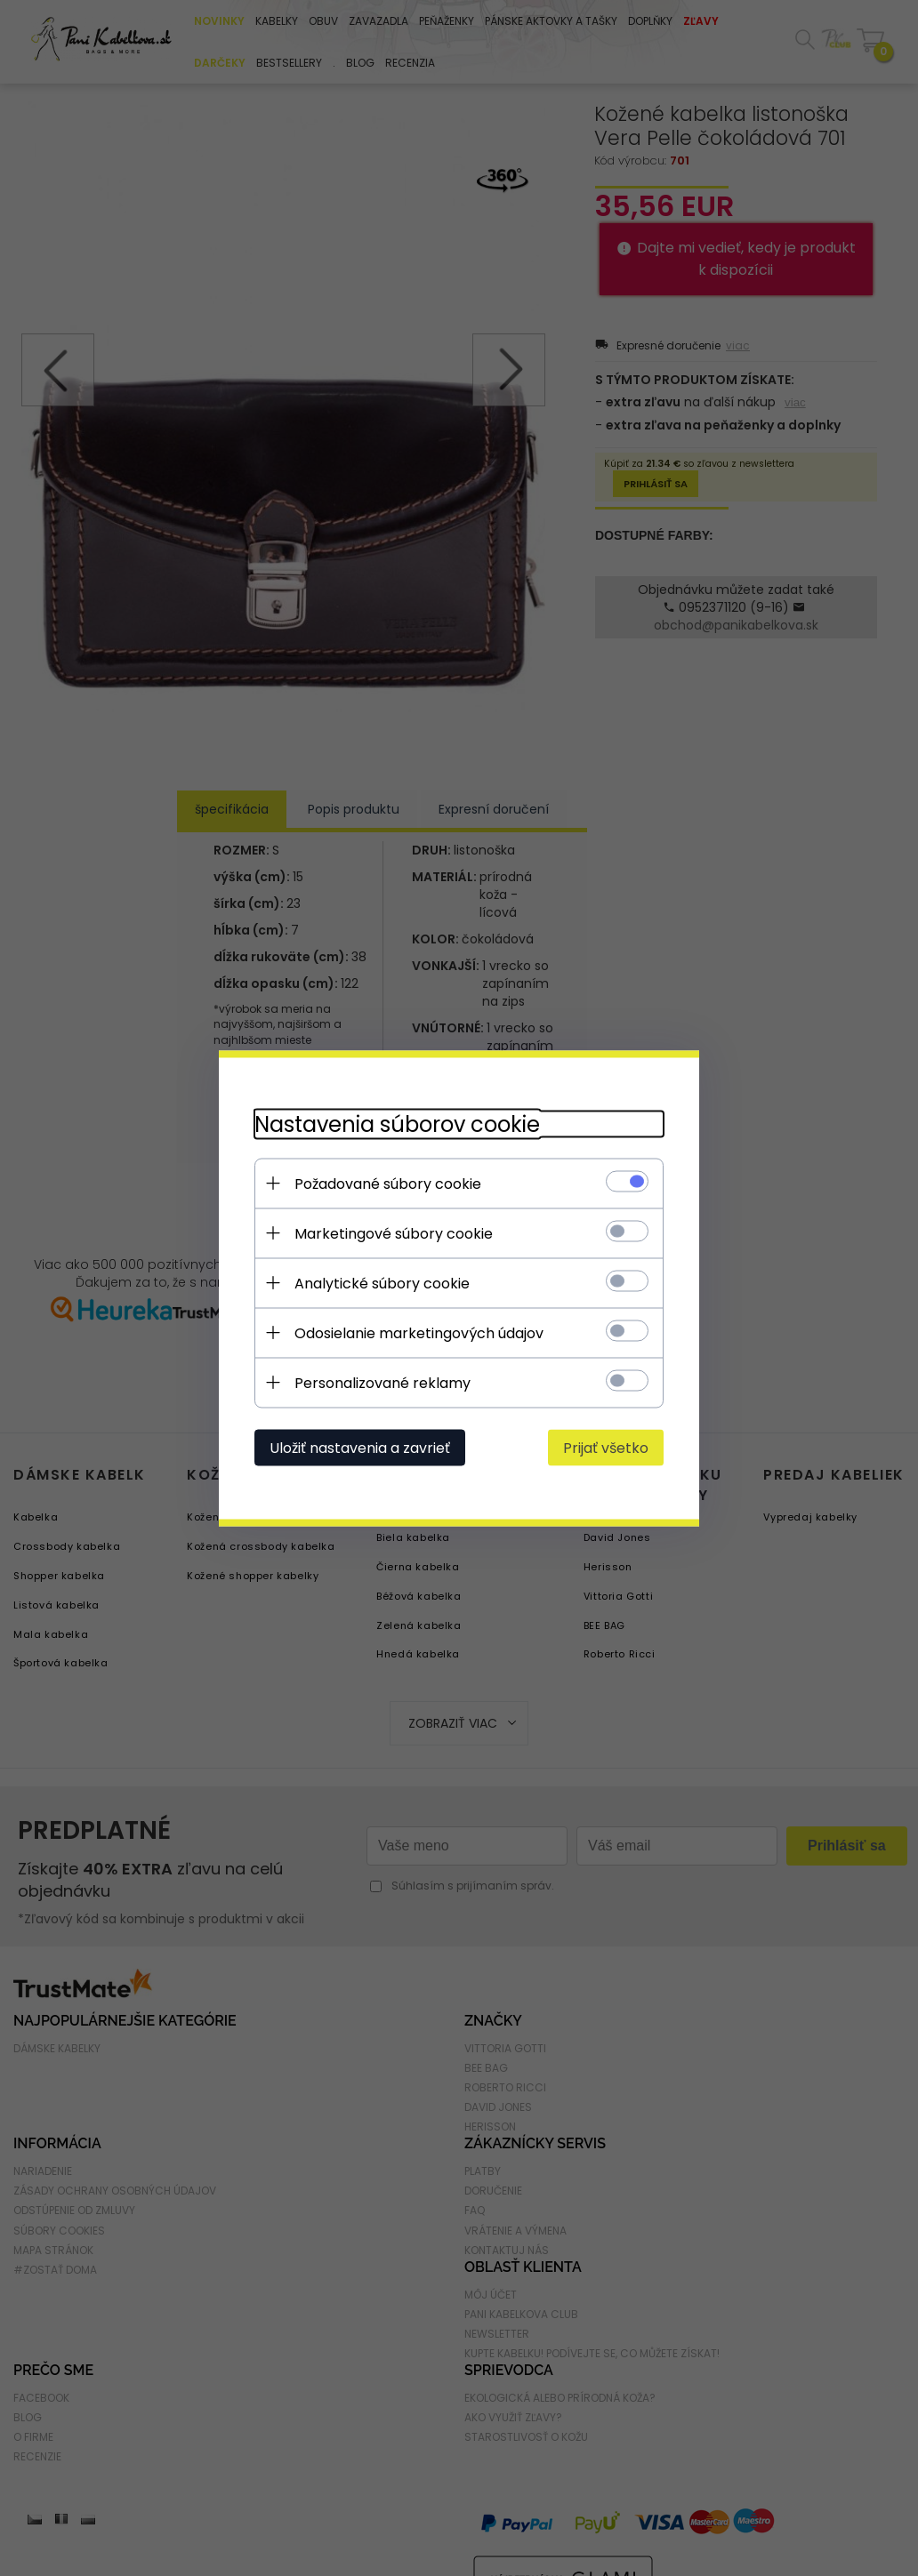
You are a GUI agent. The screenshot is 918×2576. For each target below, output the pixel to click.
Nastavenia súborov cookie (397, 1123)
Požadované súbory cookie (387, 1183)
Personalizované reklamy (382, 1382)
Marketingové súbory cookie (393, 1233)
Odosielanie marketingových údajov (419, 1332)
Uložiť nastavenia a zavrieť (360, 1447)
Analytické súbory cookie (382, 1282)
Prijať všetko (605, 1447)
